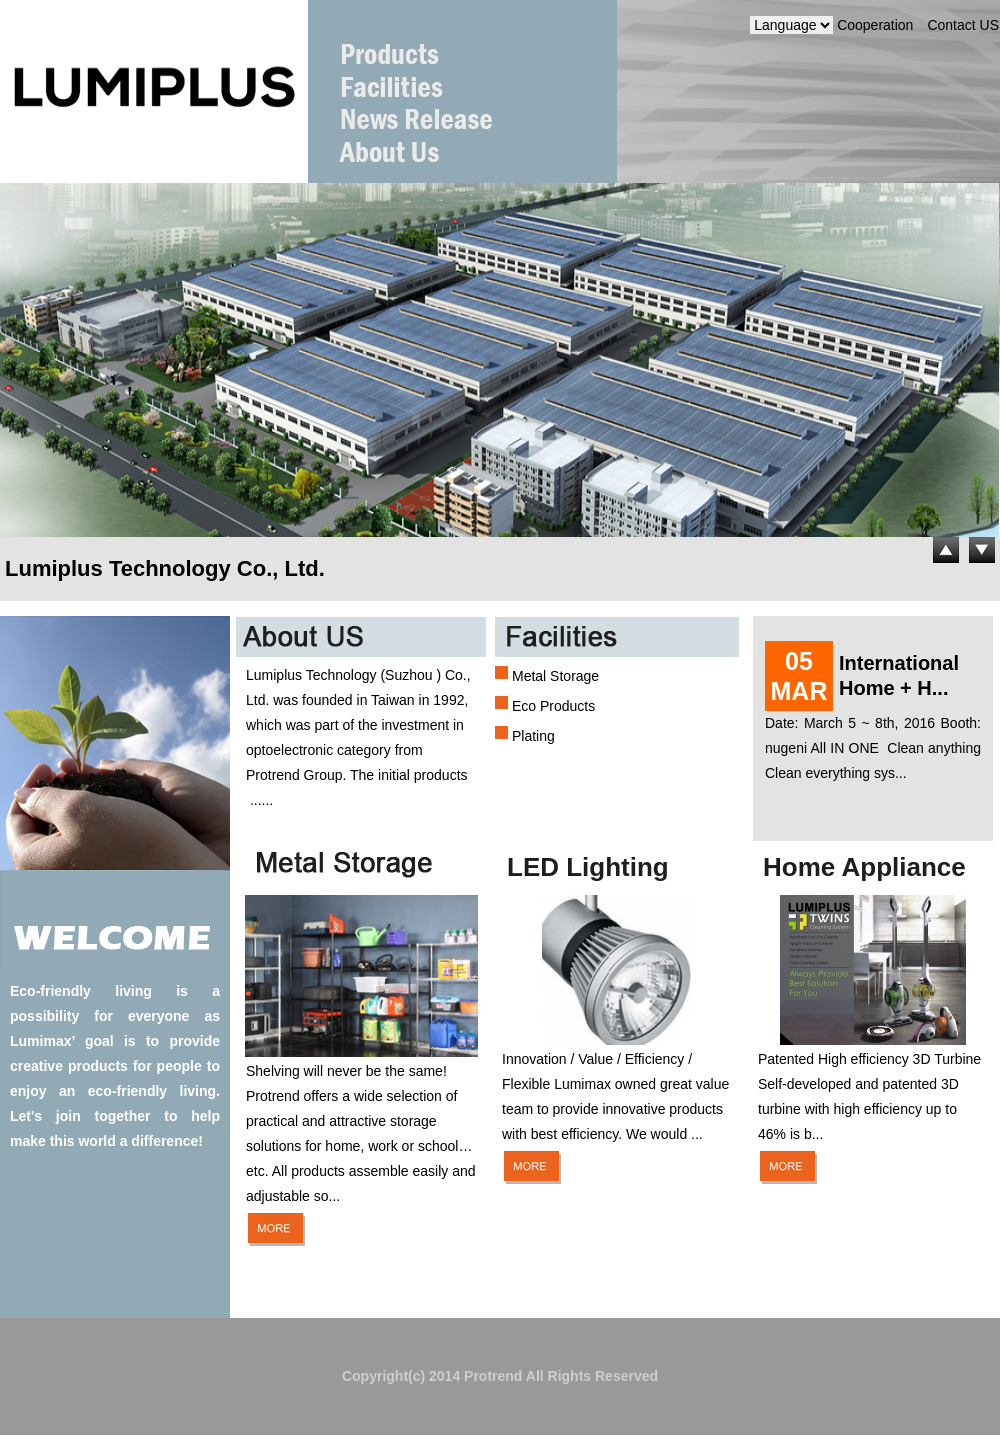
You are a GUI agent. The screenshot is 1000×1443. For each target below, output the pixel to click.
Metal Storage (555, 676)
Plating (533, 736)
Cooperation (875, 25)
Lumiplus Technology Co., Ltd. (165, 568)
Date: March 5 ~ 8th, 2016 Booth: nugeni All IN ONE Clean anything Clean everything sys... (873, 748)
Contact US (963, 25)
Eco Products (553, 706)
